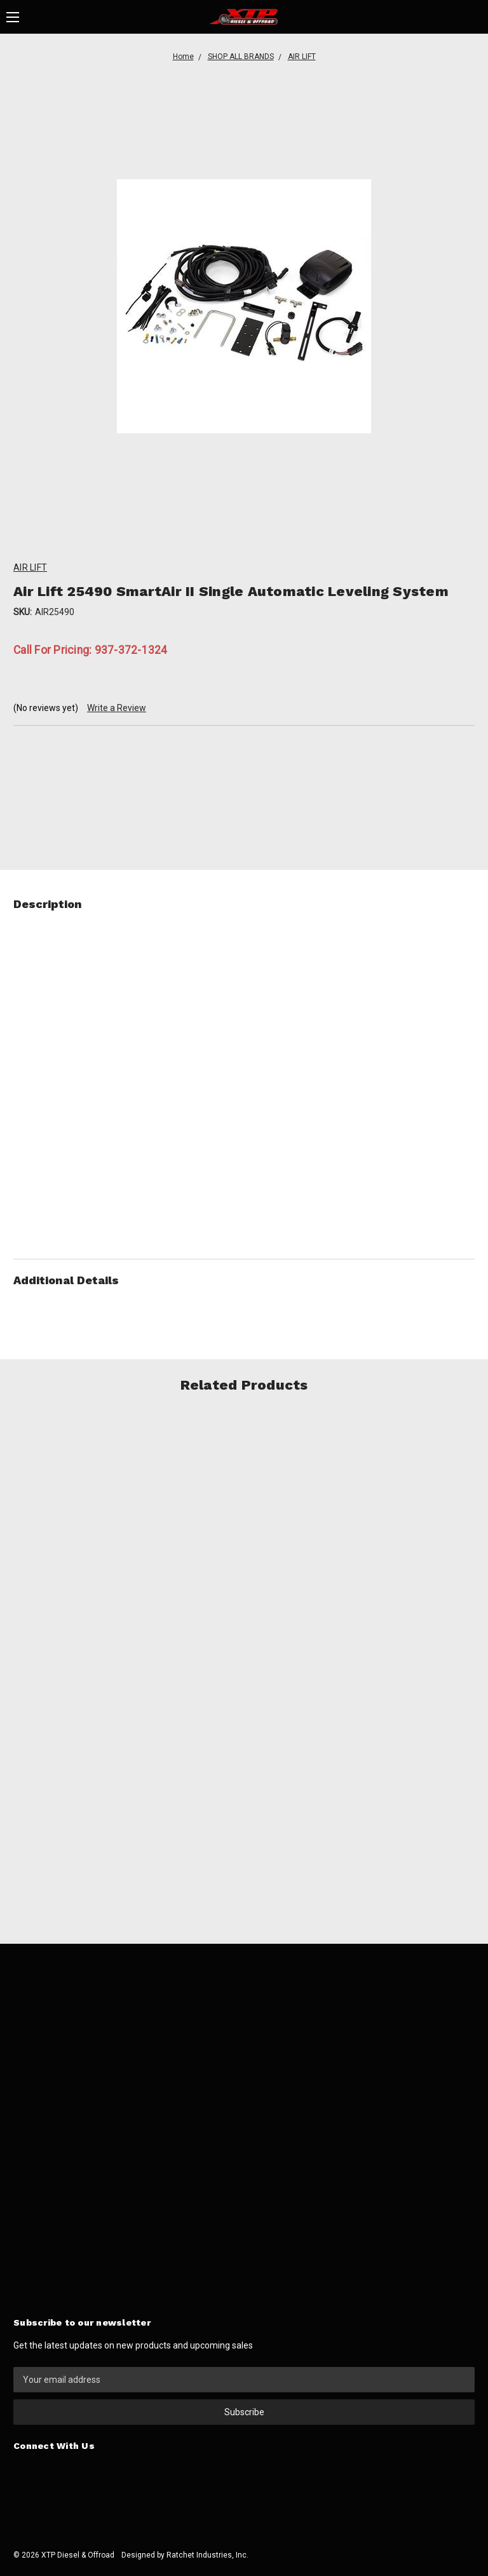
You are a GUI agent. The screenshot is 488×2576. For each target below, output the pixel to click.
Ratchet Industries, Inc (206, 2555)
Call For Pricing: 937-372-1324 (90, 650)
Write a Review (116, 708)
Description (244, 904)
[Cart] (474, 17)
